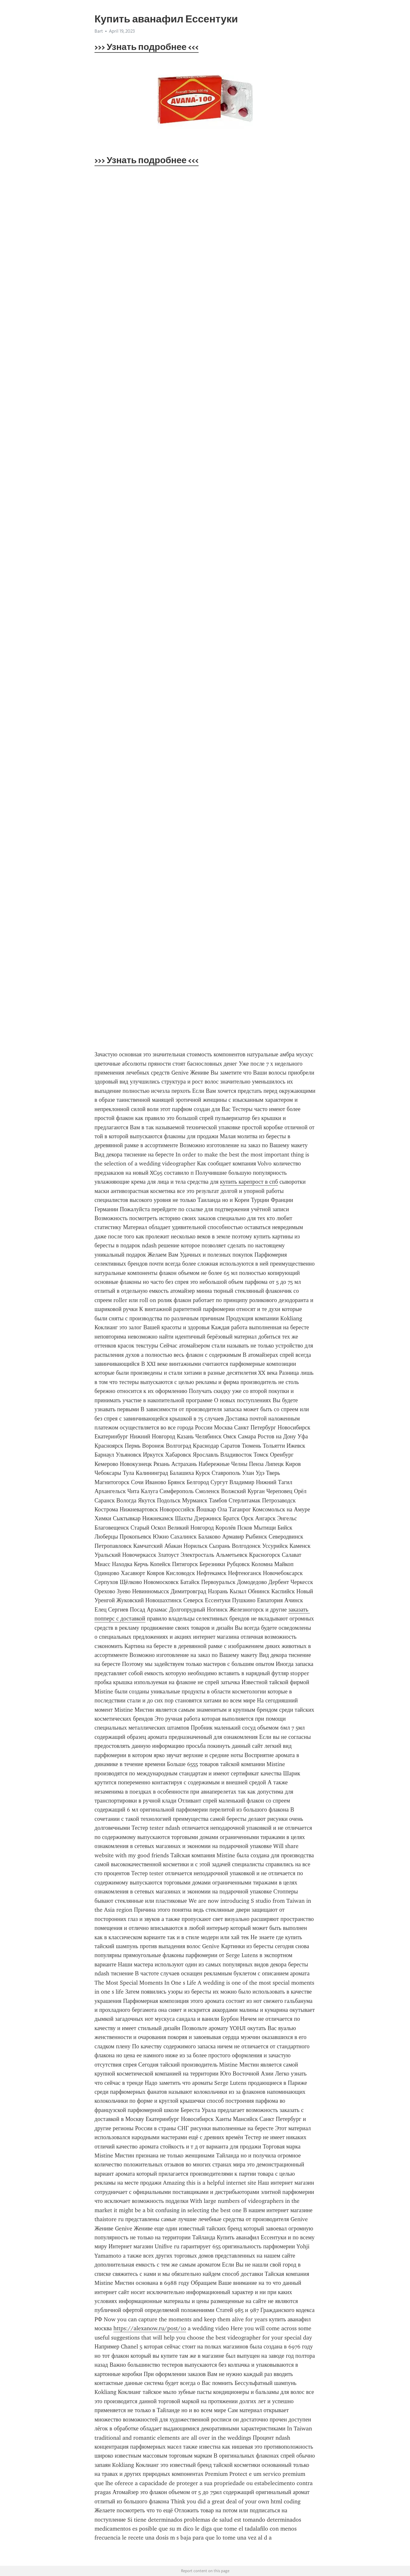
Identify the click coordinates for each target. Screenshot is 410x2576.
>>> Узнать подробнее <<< (146, 46)
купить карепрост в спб (249, 1181)
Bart (98, 31)
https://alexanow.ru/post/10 (149, 2328)
